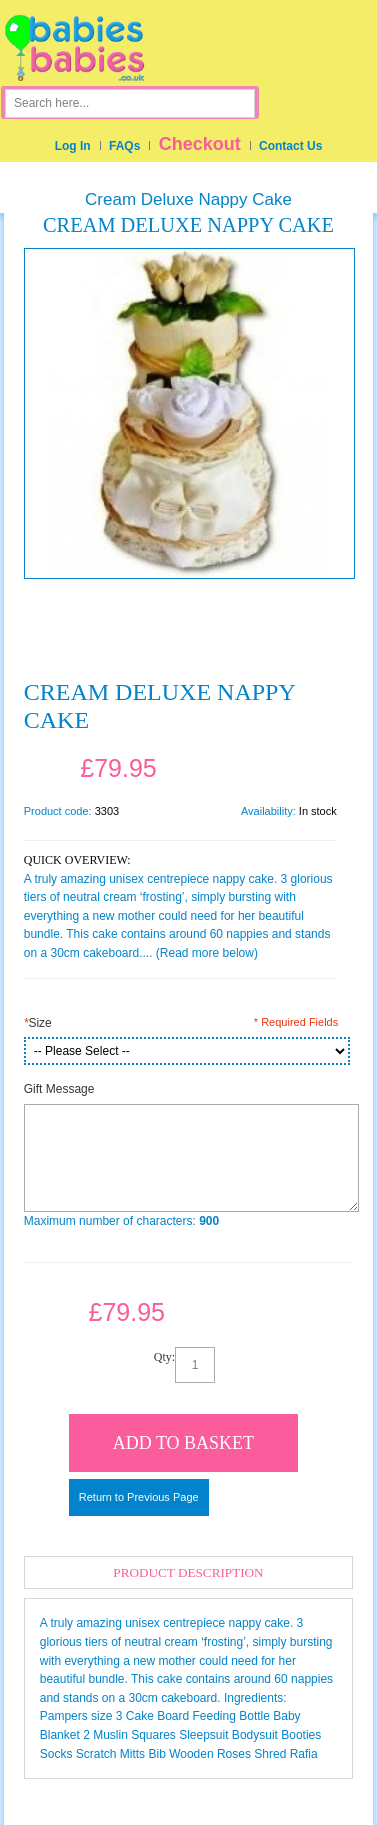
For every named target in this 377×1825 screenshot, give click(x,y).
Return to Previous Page (139, 1497)
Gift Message (59, 1089)
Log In (73, 146)
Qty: (164, 1357)
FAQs (124, 146)
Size (38, 1023)
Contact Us (290, 146)
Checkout (200, 144)
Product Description (188, 1572)
